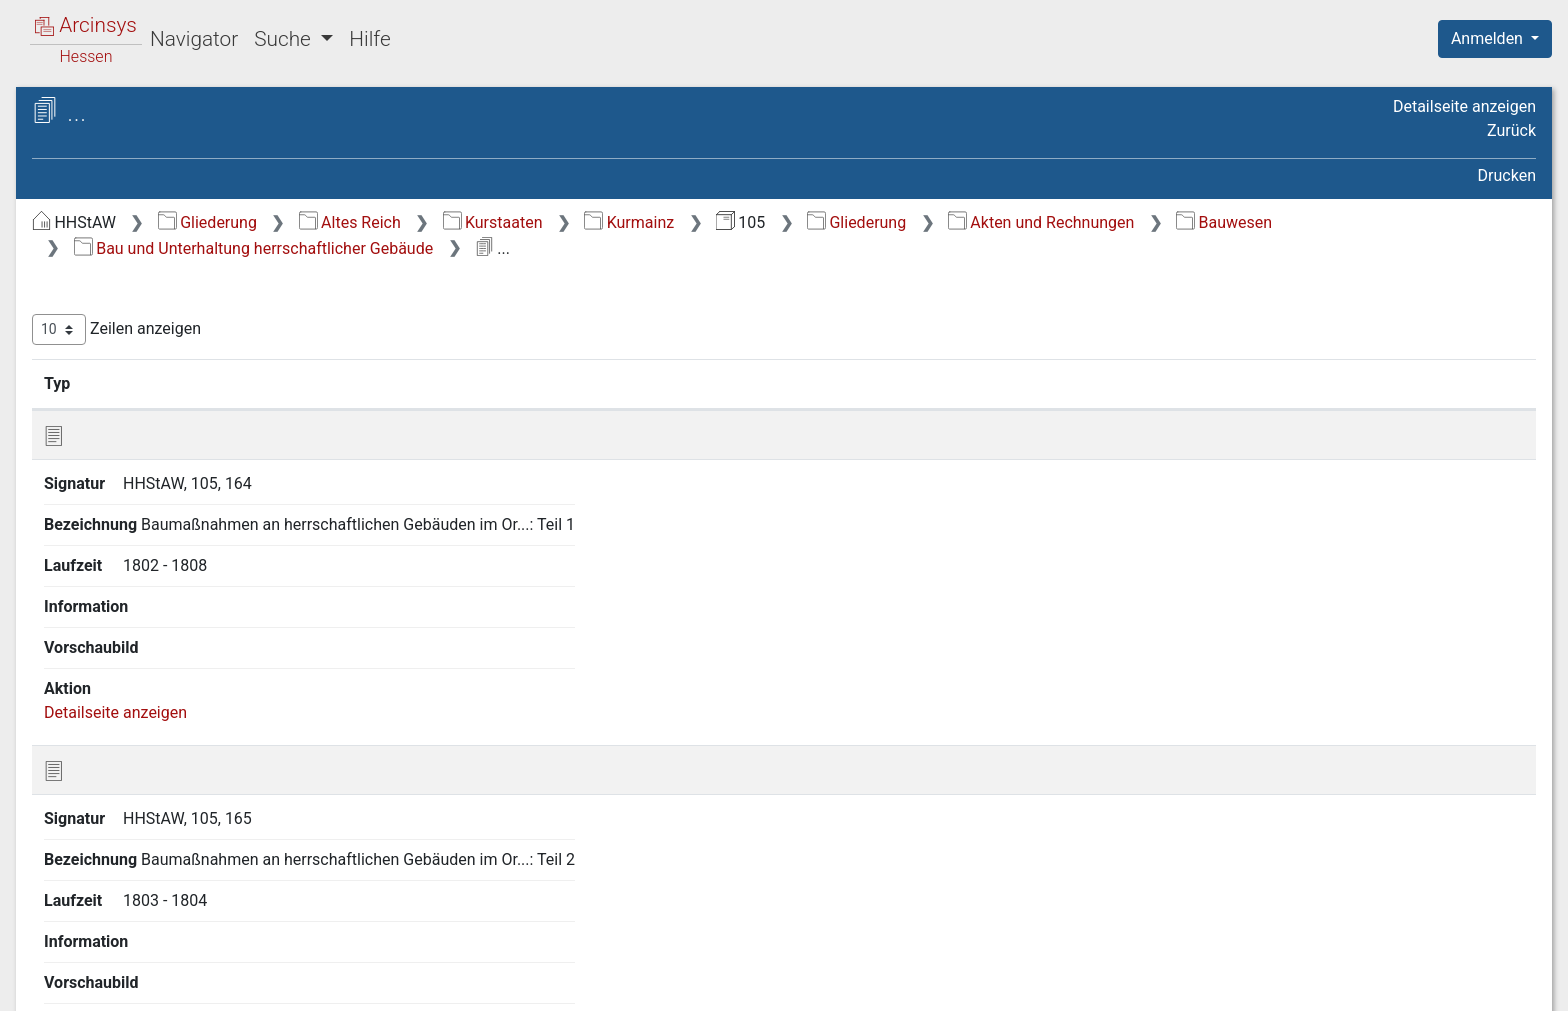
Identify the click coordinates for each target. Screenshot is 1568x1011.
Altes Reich (686, 222)
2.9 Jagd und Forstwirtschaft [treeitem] (189, 502)
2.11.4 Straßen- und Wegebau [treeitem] (174, 731)
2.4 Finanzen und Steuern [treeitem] (177, 379)
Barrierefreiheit (1354, 984)
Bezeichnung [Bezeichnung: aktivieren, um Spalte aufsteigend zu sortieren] (650, 383)
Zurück (1511, 130)
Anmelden (1489, 38)
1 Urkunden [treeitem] (109, 256)
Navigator (194, 39)
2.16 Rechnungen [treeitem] (149, 917)
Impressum (1501, 984)
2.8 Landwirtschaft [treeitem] (153, 477)
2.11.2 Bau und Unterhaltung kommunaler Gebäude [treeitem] (206, 634)
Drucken (1507, 175)
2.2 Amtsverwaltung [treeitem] (158, 329)
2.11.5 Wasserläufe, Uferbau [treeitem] (205, 770)
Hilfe (369, 39)
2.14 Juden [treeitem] (126, 844)
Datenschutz (1201, 984)
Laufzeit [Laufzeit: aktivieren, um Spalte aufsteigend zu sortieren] (1050, 383)
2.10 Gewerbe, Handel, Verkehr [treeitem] (195, 526)
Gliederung (543, 222)
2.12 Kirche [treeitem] (127, 795)
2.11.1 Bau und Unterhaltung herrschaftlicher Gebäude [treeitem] (206, 585)
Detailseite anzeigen (1464, 106)
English (46, 969)
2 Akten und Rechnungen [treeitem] (157, 280)
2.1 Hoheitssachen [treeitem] (153, 305)
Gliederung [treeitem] (86, 232)
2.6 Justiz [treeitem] (121, 428)
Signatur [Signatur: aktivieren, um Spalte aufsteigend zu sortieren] (485, 383)
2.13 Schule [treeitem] (128, 819)
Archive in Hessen (111, 113)
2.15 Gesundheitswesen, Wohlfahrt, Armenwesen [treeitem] (173, 879)
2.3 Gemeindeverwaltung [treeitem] (175, 354)
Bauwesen (458, 248)
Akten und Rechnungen (1377, 222)
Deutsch (120, 969)
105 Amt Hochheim (157, 176)
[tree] (176, 574)
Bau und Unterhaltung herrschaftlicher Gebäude (727, 248)
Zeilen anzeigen (452, 329)
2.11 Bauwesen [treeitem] (141, 551)
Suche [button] (285, 39)
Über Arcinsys (1052, 984)
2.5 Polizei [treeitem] (123, 403)
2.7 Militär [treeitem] (122, 453)
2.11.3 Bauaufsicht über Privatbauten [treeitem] (189, 683)
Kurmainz (965, 222)
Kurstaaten (829, 222)
